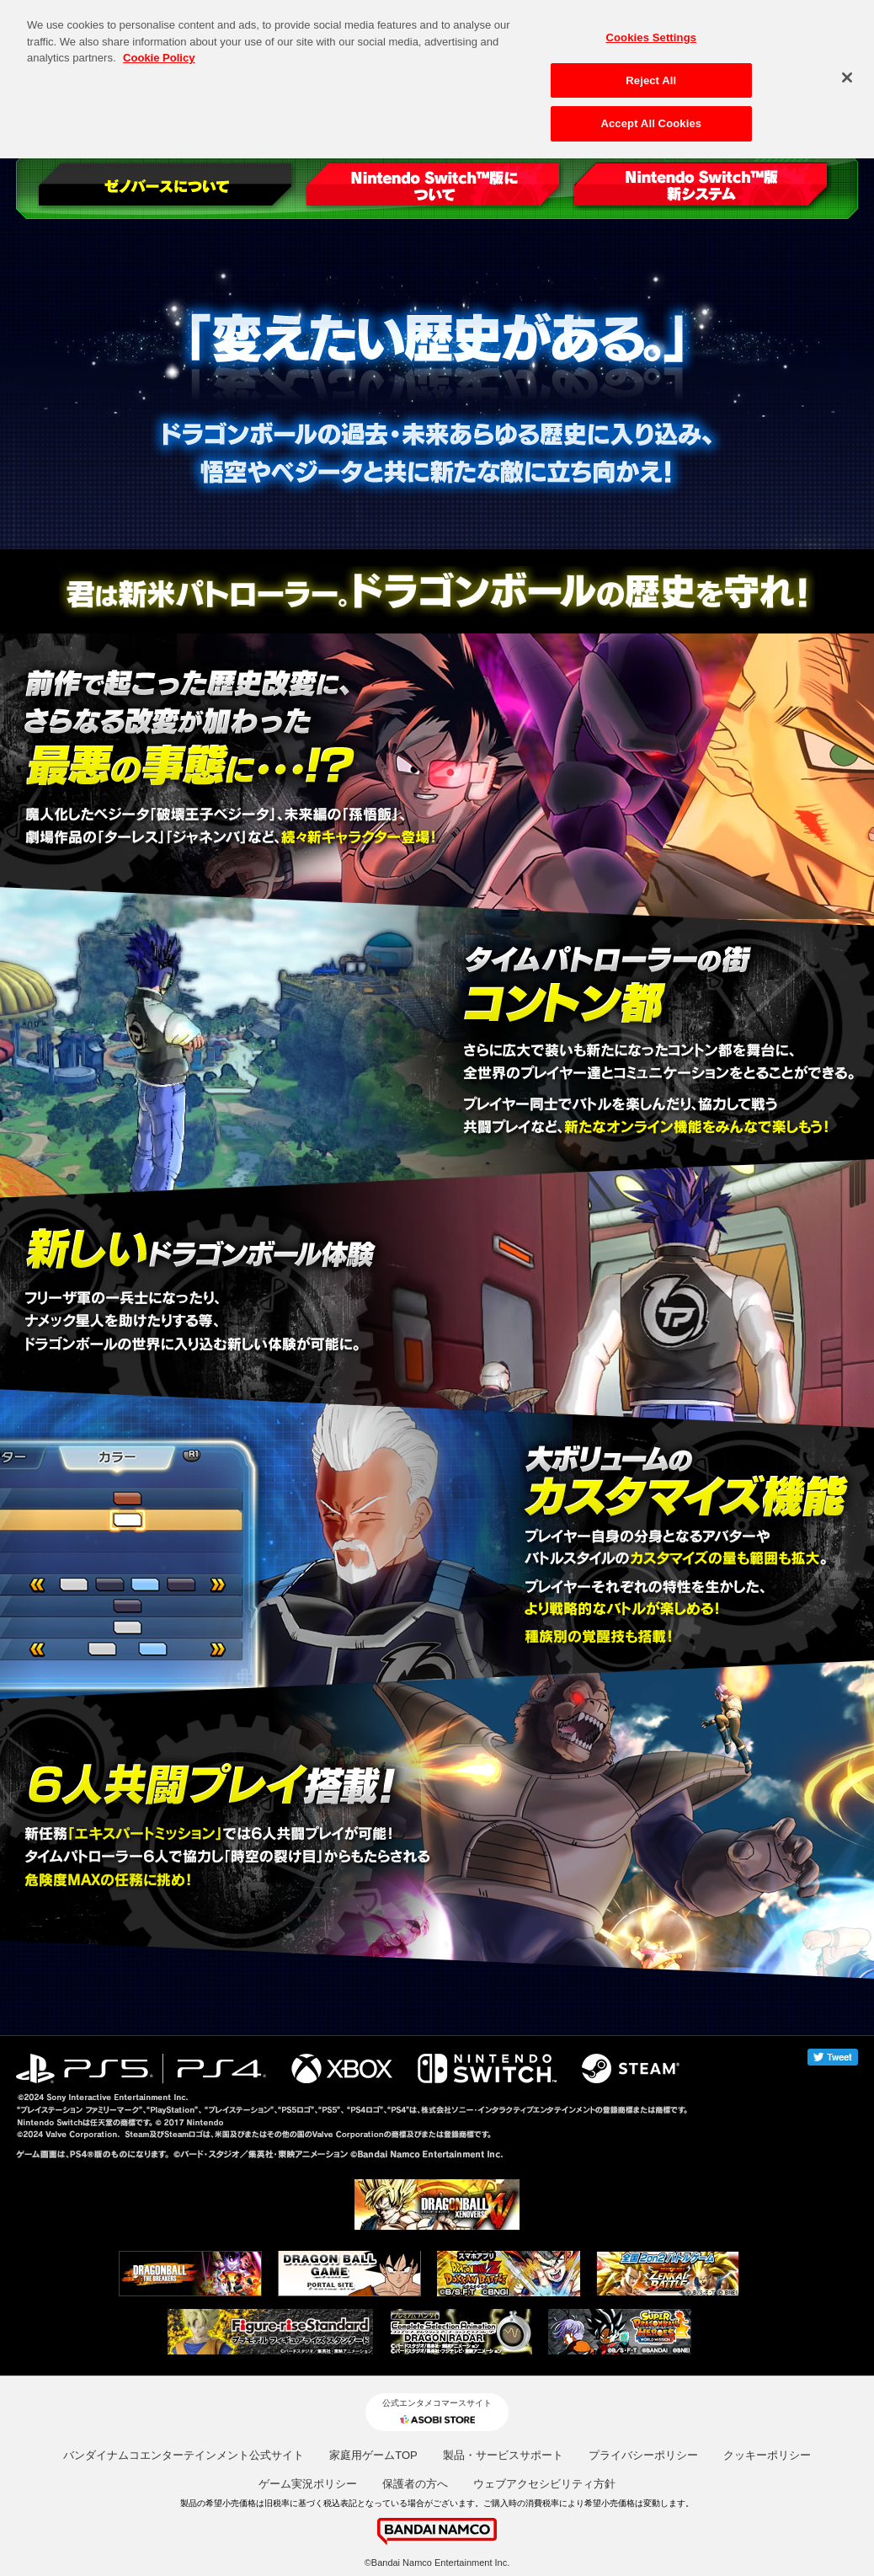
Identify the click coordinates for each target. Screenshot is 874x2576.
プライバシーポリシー (643, 2455)
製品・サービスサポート (503, 2455)
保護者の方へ (415, 2483)
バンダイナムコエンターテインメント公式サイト (183, 2455)
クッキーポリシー (767, 2455)
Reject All (651, 68)
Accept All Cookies (650, 111)
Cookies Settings (651, 25)
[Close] (847, 65)
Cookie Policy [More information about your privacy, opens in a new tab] (159, 46)
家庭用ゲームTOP (373, 2455)
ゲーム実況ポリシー (307, 2483)
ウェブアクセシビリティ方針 (544, 2483)
